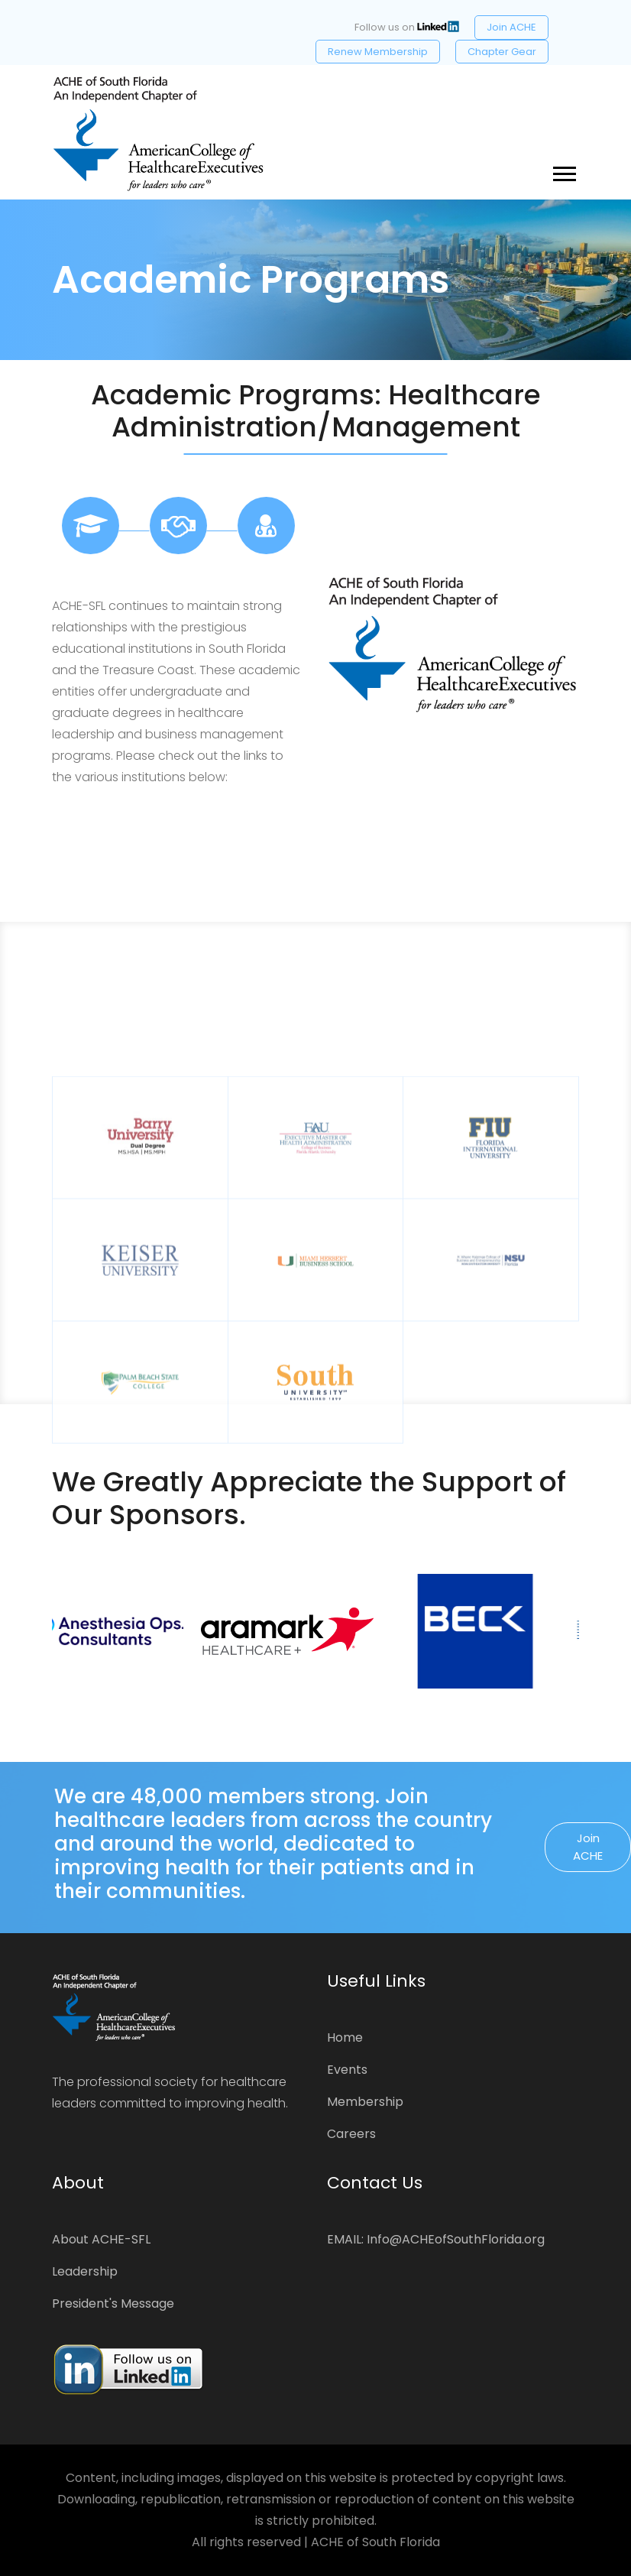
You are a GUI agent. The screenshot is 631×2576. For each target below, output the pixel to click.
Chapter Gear (502, 51)
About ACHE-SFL (101, 2239)
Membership (365, 2101)
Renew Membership (378, 51)
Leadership (85, 2271)
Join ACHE (511, 27)
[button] (563, 171)
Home (345, 2037)
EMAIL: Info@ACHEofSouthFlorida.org (436, 2239)
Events (347, 2069)
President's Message (113, 2303)
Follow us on (406, 27)
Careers (351, 2134)
